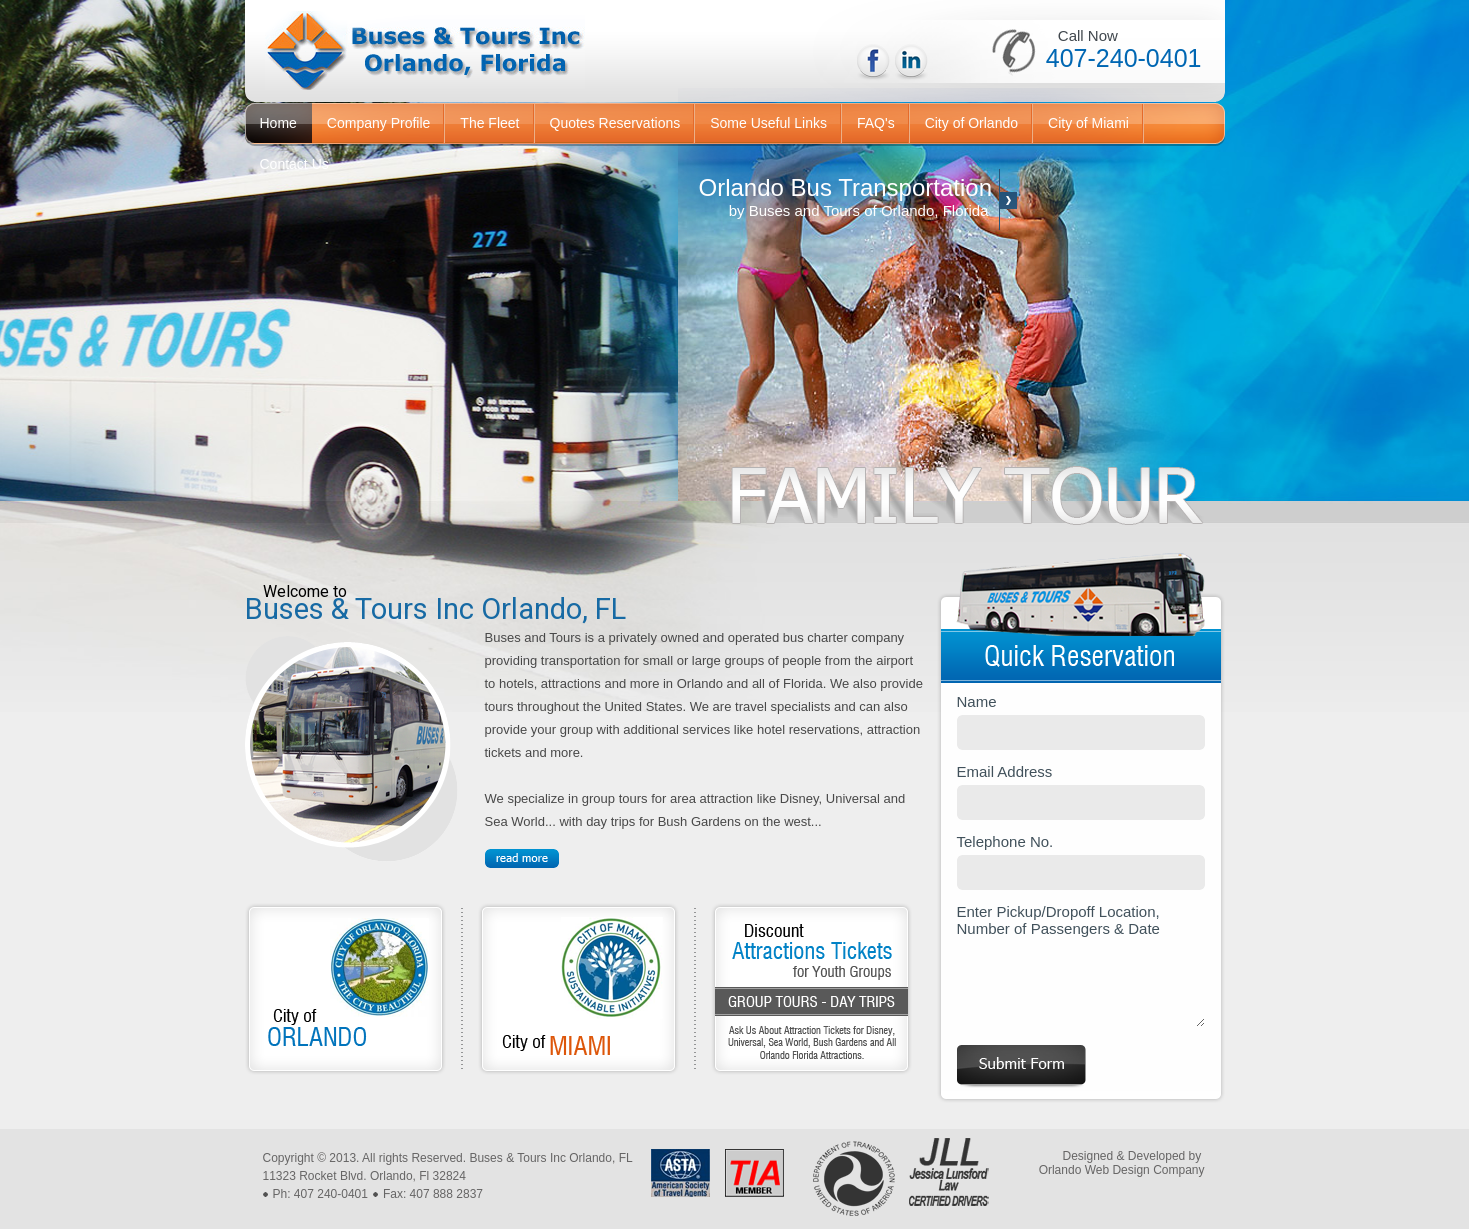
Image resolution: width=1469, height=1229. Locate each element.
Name (1081, 721)
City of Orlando (971, 123)
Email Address (1081, 791)
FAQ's (876, 123)
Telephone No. (1081, 861)
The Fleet (489, 123)
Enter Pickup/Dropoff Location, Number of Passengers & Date (1081, 965)
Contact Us (294, 164)
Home (278, 123)
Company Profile (379, 123)
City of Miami (1088, 123)
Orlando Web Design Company (1122, 1170)
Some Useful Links (768, 123)
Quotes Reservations (615, 123)
